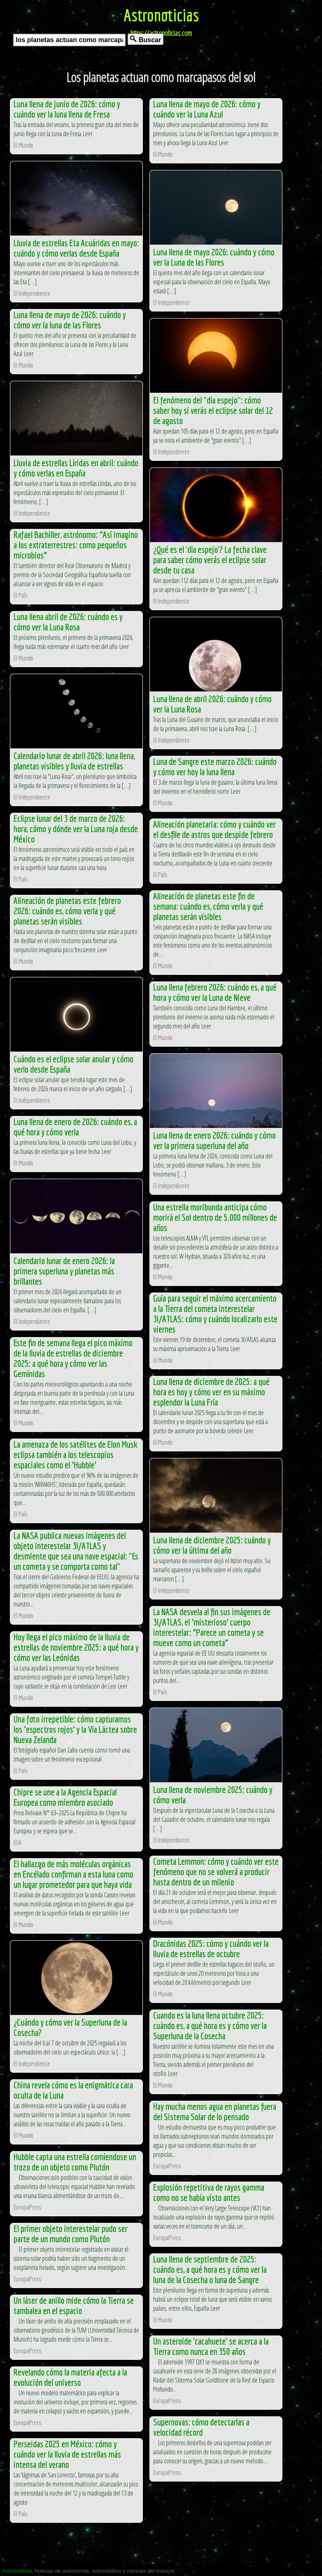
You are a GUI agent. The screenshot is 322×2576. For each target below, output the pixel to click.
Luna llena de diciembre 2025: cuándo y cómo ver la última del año (212, 1545)
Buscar (145, 39)
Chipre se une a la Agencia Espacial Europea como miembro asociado (65, 1797)
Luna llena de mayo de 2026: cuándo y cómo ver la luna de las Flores (70, 319)
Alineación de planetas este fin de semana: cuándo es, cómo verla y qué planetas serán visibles (208, 906)
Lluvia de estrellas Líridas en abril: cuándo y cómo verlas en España (76, 468)
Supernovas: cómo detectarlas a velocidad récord (201, 2427)
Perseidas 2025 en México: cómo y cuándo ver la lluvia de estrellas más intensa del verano (67, 2454)
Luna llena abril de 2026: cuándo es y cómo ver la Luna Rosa (68, 621)
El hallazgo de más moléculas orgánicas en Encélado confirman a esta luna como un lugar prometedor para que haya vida (73, 1874)
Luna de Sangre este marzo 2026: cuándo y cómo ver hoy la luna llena (215, 766)
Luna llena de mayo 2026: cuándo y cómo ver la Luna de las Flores (214, 257)
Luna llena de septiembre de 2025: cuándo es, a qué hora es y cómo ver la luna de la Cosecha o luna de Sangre (210, 2269)
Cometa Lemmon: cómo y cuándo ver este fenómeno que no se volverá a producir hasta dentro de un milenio (216, 1871)
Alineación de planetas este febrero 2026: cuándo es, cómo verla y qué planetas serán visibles (67, 910)
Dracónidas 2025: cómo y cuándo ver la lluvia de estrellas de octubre (211, 1948)
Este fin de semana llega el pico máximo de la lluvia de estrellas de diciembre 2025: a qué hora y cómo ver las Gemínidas (73, 1358)
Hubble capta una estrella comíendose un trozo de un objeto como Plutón (75, 2161)
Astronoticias (161, 15)
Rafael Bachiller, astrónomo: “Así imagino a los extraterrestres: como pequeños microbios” (76, 544)
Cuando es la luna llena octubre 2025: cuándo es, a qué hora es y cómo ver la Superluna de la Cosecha (210, 2025)
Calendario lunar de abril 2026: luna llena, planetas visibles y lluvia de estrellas (74, 760)
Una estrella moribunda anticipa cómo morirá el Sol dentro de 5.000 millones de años (215, 1217)
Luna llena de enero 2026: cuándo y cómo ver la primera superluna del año (214, 1140)
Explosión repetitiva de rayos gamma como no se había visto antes (208, 2192)
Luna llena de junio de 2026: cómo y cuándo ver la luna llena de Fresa (67, 109)
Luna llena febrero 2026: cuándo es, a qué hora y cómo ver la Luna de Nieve (215, 992)
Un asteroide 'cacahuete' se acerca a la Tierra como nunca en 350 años (211, 2346)
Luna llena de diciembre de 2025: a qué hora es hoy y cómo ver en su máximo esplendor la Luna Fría (211, 1391)
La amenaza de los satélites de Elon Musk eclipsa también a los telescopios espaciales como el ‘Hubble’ (75, 1454)
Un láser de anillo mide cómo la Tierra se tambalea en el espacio (74, 2305)
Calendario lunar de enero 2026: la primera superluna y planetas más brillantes (64, 1270)
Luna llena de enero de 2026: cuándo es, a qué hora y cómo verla (75, 1126)
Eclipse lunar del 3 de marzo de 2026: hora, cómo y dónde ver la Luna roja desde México (76, 828)
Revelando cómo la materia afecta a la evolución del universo (70, 2377)
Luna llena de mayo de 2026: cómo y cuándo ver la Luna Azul (206, 109)
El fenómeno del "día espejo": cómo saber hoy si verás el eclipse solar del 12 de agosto (213, 410)
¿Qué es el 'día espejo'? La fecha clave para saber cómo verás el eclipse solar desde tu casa (210, 559)
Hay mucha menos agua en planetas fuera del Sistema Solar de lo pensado (214, 2111)
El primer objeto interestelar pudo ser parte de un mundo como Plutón (71, 2233)
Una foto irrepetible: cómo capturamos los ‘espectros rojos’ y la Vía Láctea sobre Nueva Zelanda (75, 1729)
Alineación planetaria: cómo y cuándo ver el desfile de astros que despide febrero (214, 829)
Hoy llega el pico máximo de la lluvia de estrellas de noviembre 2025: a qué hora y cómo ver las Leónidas (76, 1647)
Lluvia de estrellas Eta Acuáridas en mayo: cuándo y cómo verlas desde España (76, 248)
